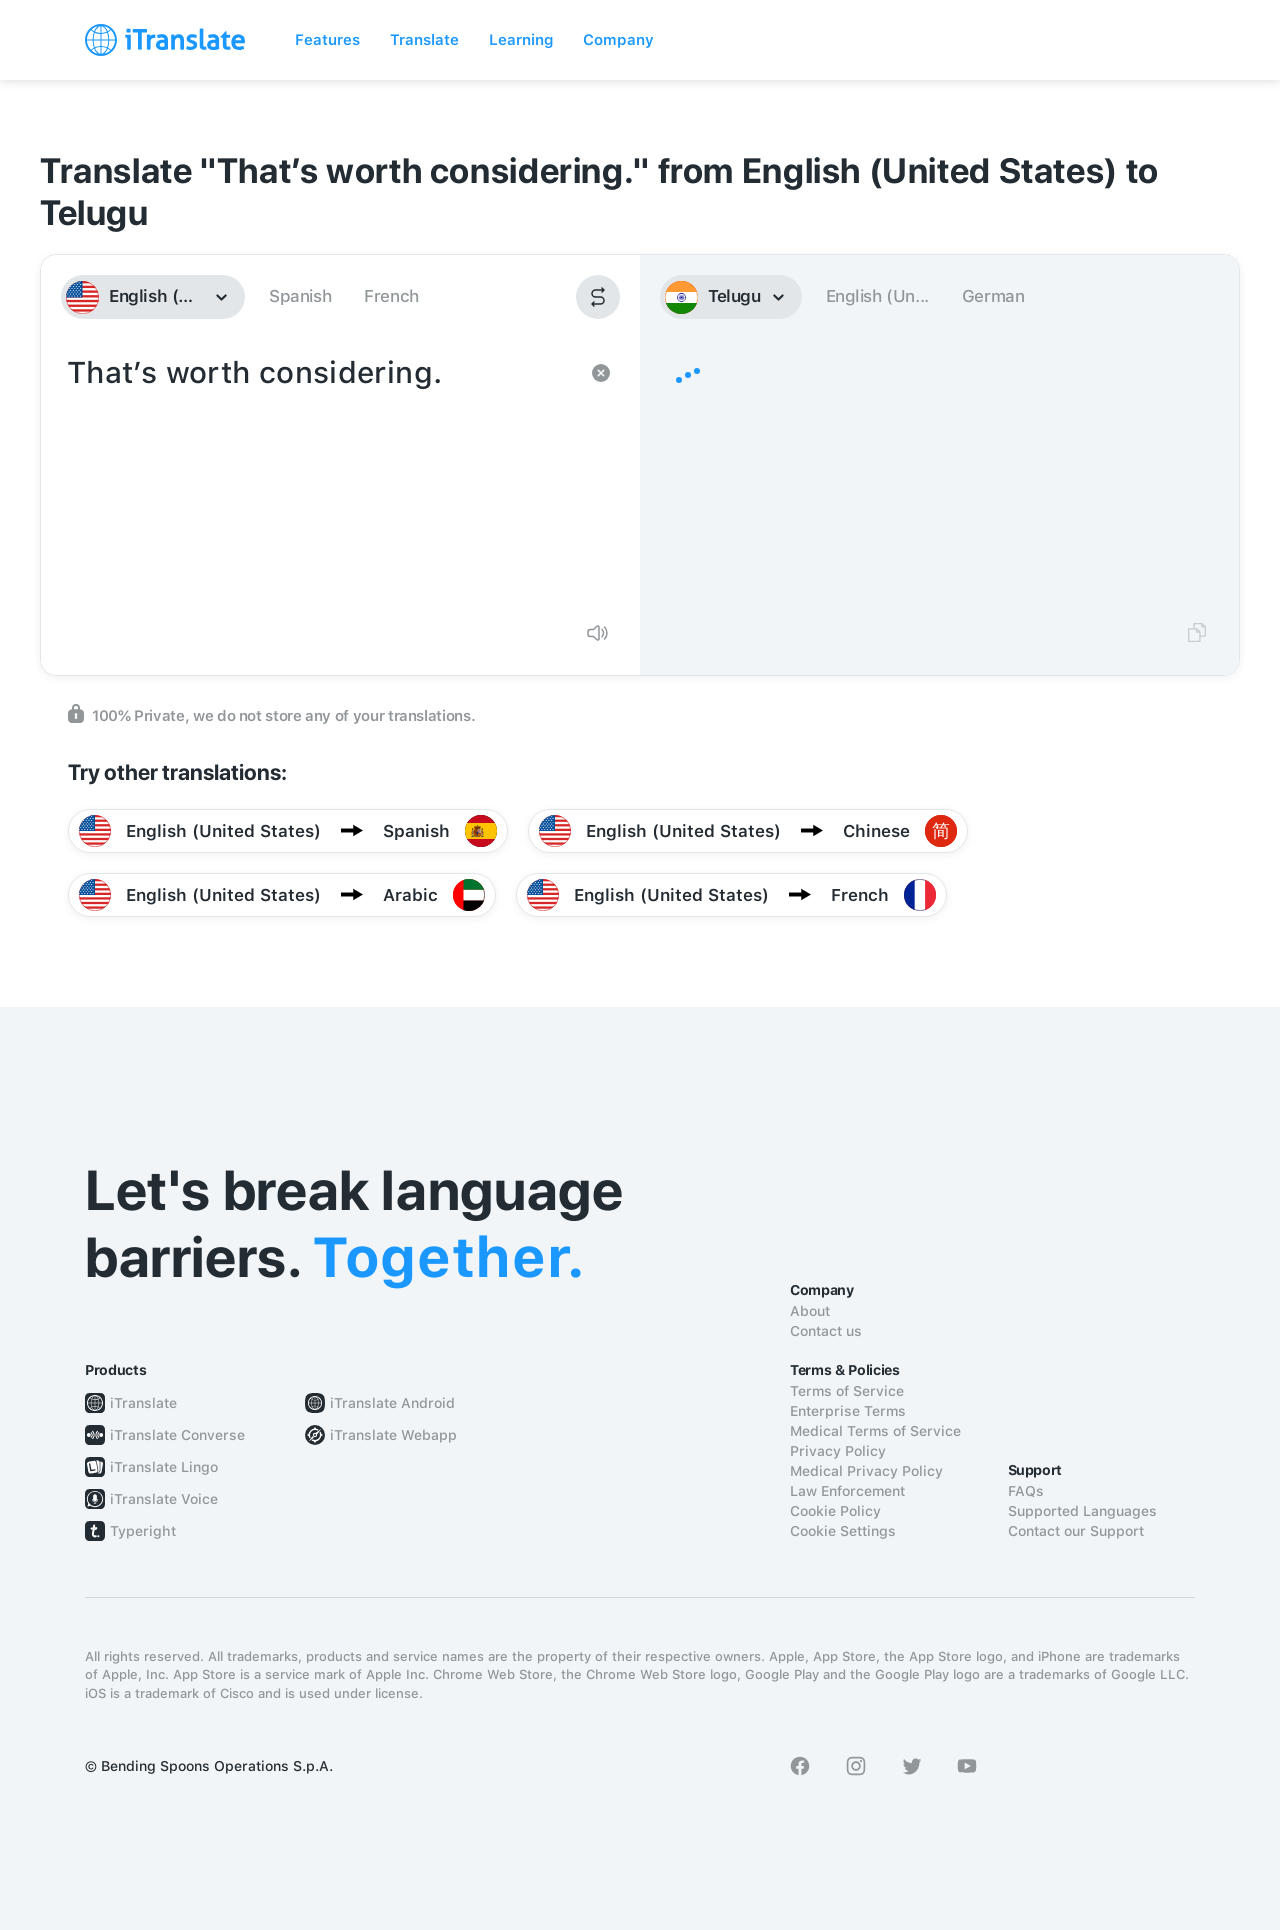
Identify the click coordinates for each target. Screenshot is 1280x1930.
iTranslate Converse (177, 1435)
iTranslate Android (392, 1403)
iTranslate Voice (164, 1499)
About (810, 1311)
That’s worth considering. (320, 478)
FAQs (1026, 1491)
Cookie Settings (843, 1531)
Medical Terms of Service (875, 1431)
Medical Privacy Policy (866, 1471)
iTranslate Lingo (164, 1467)
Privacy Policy (838, 1451)
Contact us (826, 1331)
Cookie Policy (835, 1511)
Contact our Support (1076, 1531)
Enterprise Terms (848, 1411)
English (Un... (877, 296)
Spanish (300, 296)
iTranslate (143, 1403)
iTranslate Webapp (393, 1435)
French (391, 296)
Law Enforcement (847, 1491)
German (993, 296)
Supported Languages (1082, 1511)
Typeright (143, 1531)
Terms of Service (847, 1391)
